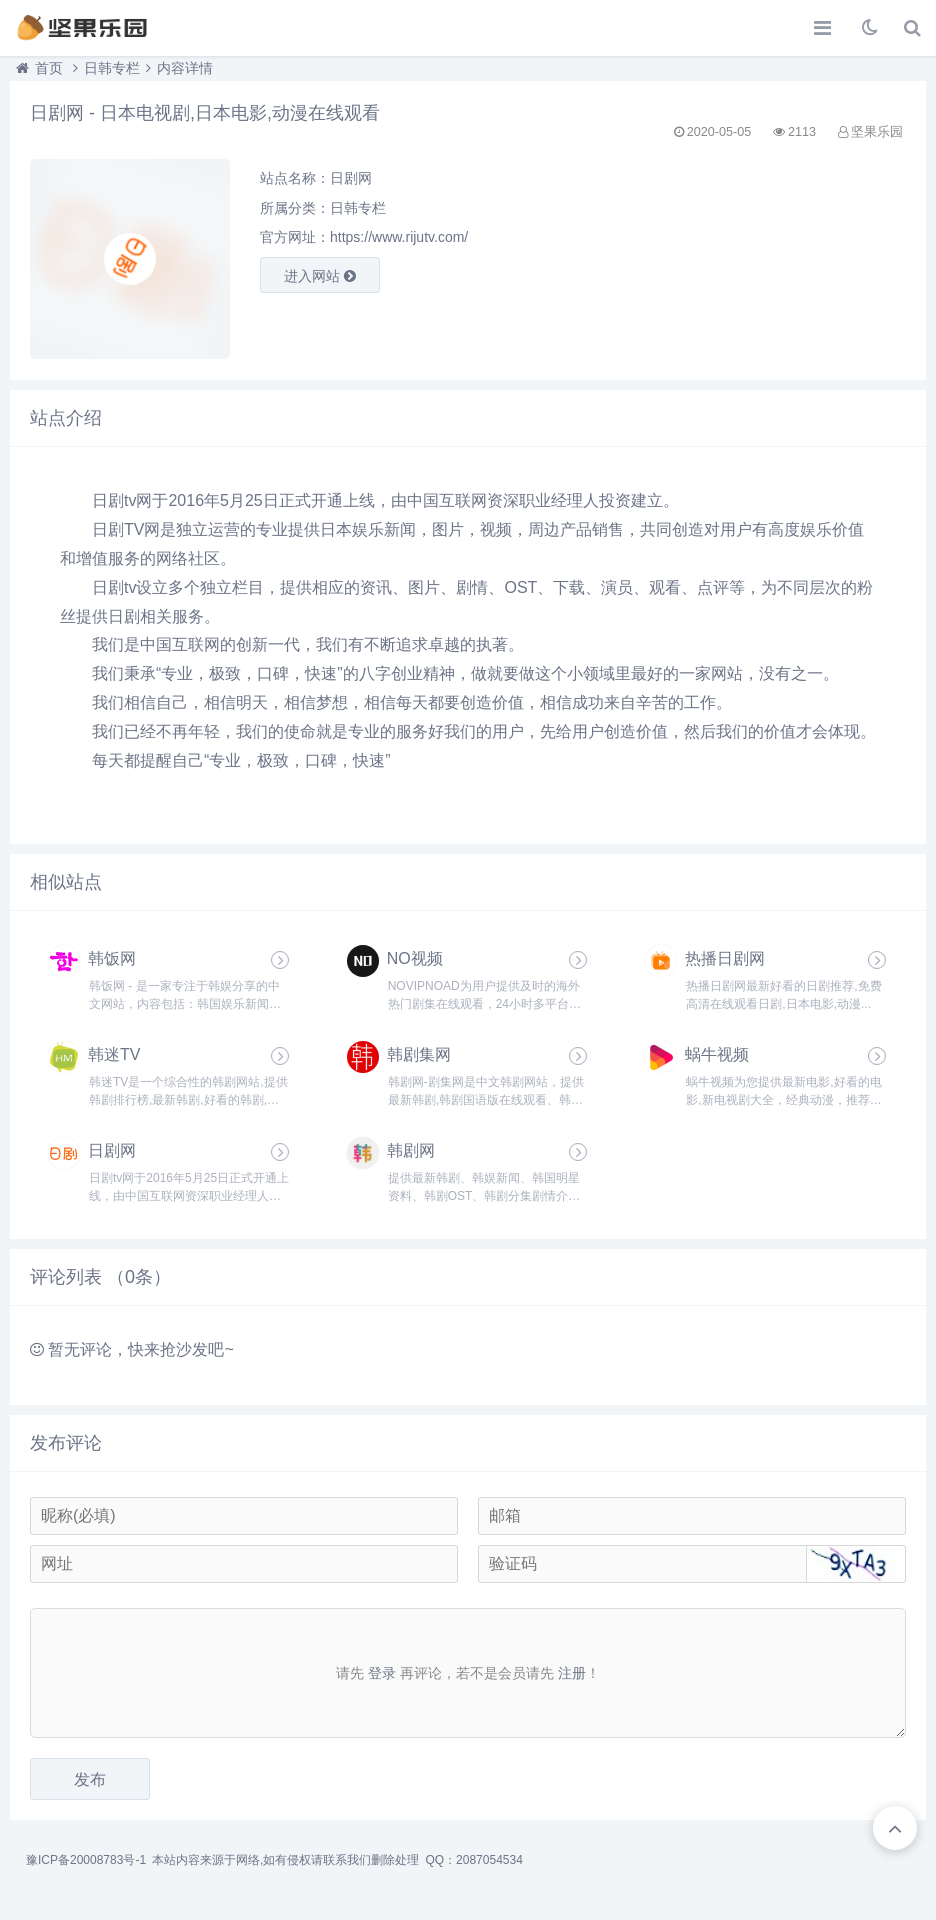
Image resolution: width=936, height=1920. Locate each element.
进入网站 (320, 276)
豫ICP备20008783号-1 (86, 1860)
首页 (49, 68)
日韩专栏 (112, 68)
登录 (382, 1673)
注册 (572, 1673)
